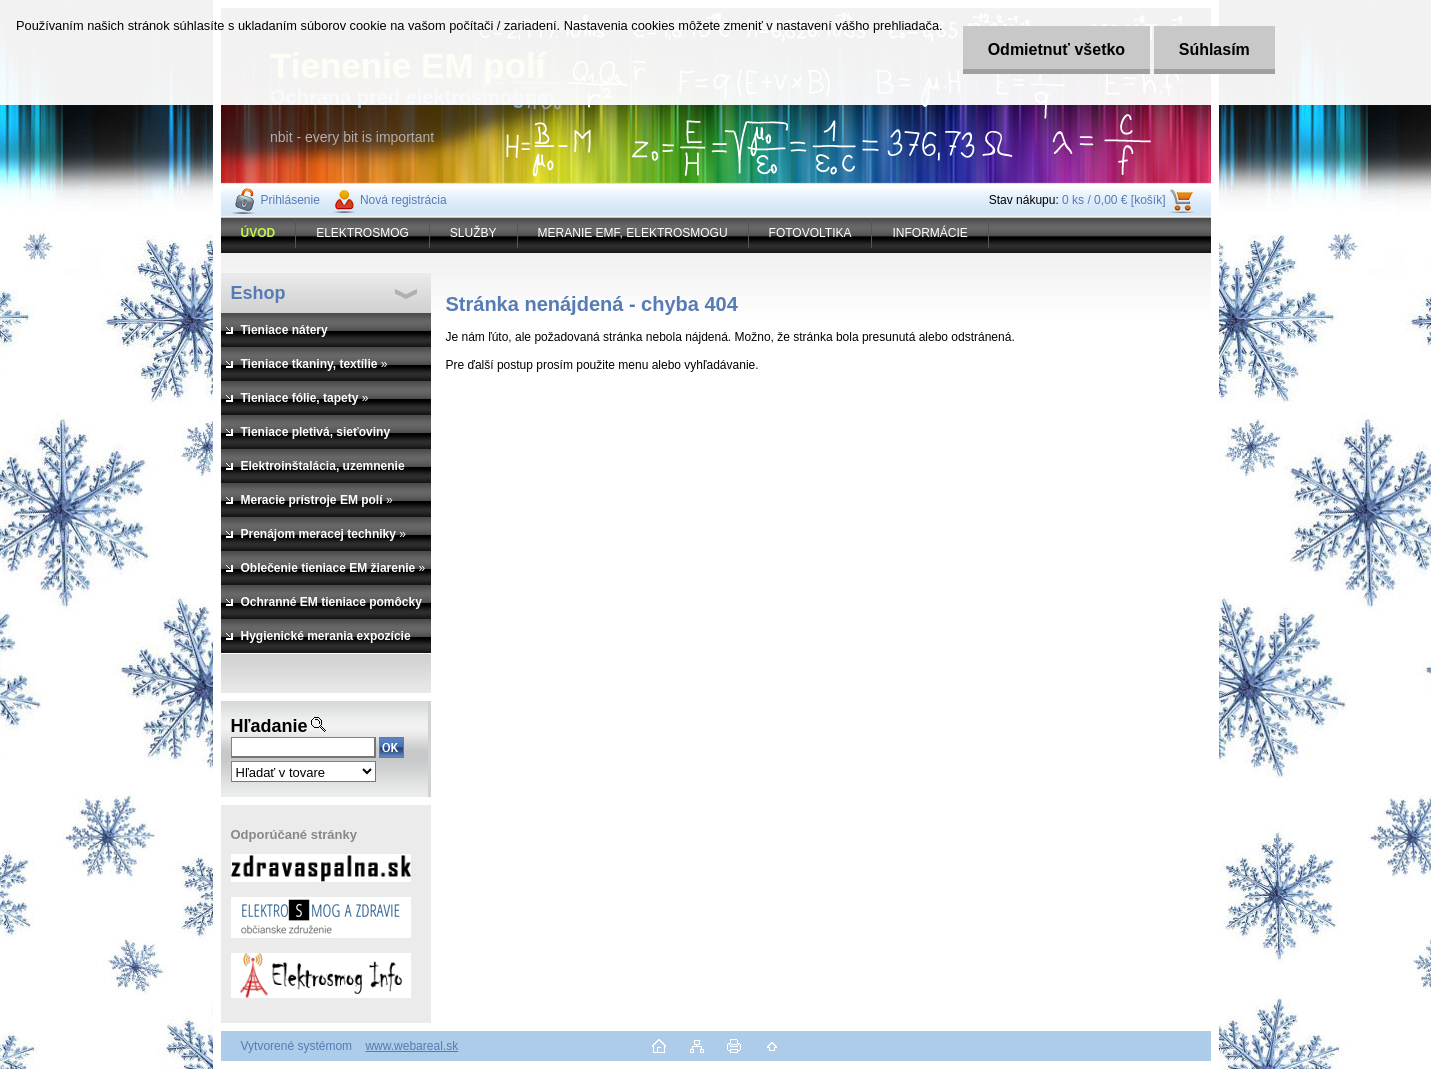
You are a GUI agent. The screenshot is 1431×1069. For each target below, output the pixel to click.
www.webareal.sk (411, 1046)
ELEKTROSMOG (362, 233)
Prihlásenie (290, 200)
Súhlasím (1214, 49)
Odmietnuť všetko (1056, 49)
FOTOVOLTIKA (810, 233)
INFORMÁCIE (929, 233)
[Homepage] (259, 233)
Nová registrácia (403, 200)
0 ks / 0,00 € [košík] (1113, 200)
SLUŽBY (473, 233)
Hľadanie (269, 726)
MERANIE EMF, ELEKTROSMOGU (633, 233)
